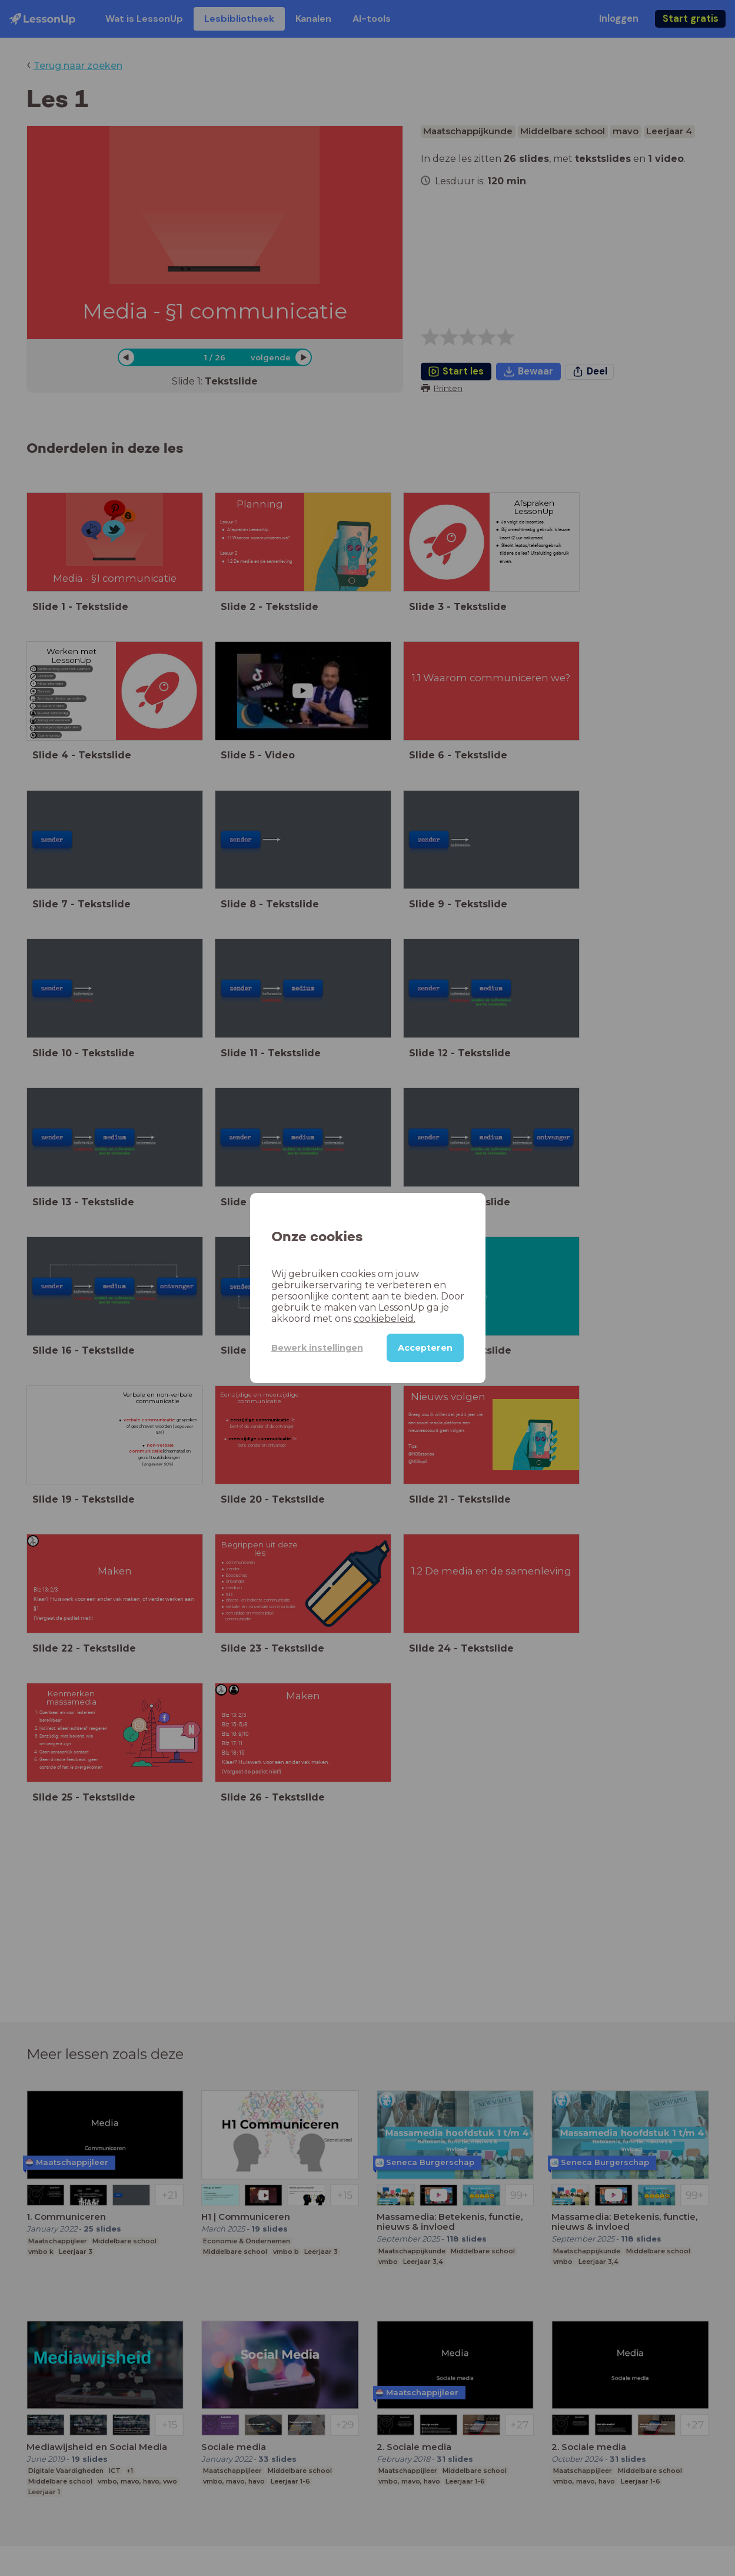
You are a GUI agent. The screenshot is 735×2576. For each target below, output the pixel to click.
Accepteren (425, 1347)
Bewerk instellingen (317, 1347)
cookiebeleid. (384, 1318)
